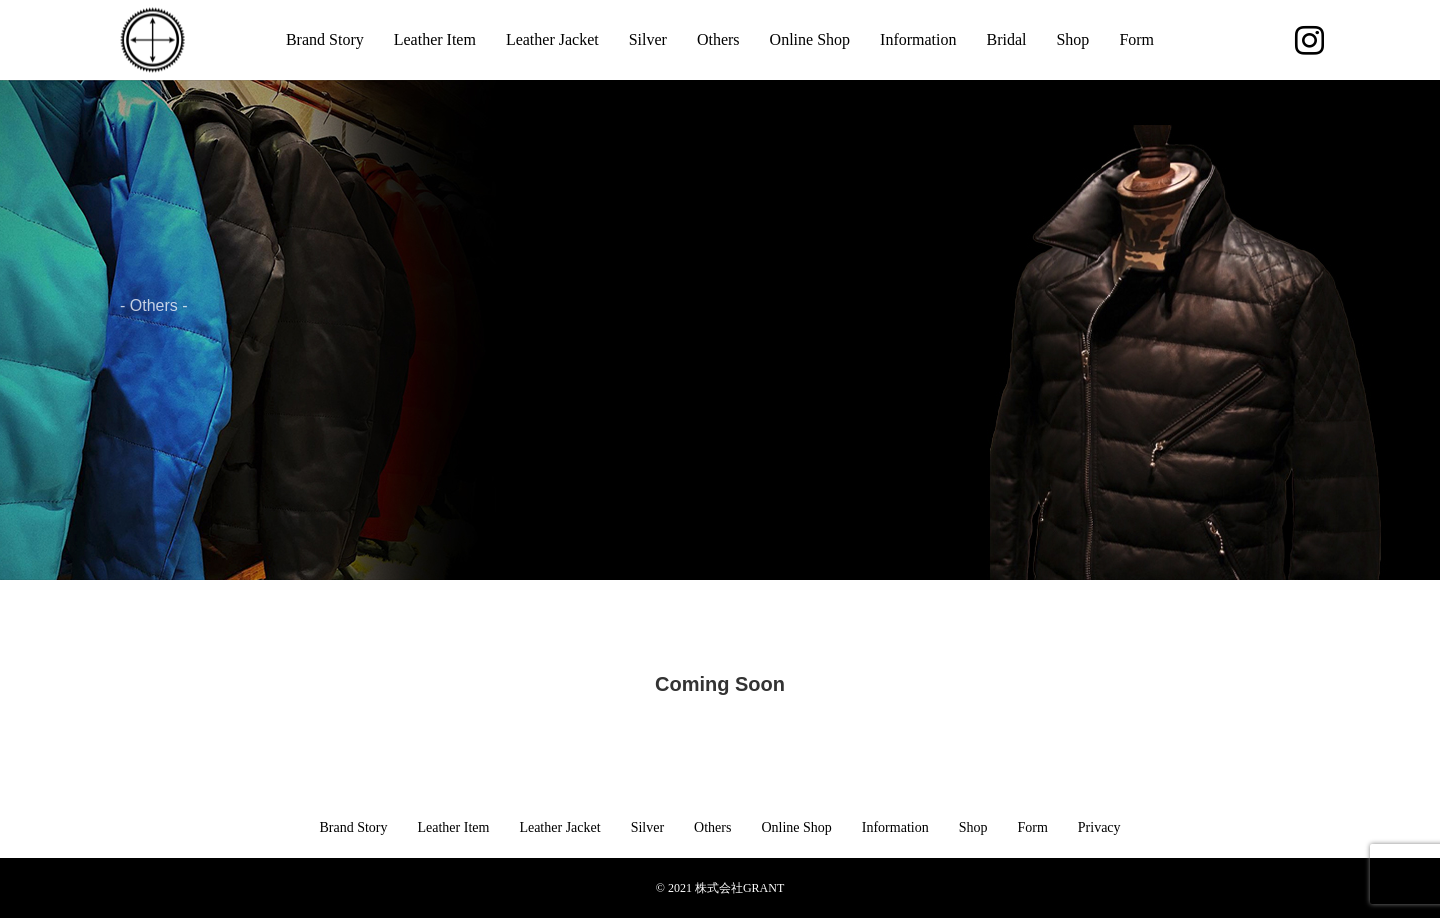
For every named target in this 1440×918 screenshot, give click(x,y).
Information (918, 39)
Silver (648, 39)
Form (1136, 39)
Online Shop (810, 39)
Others (718, 39)
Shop (1072, 39)
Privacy (1099, 827)
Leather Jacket (552, 39)
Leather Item (435, 39)
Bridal (1006, 39)
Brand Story (325, 39)
